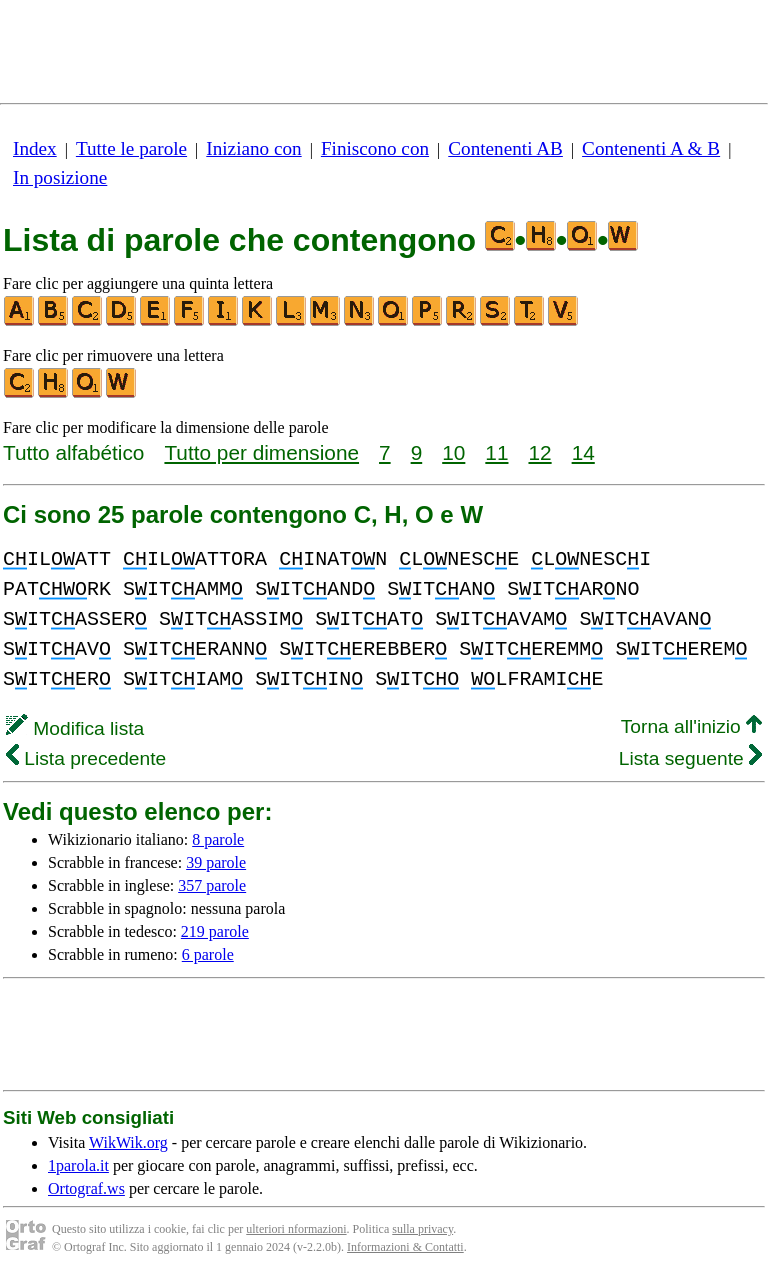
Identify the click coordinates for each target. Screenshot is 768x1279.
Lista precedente (86, 758)
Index (35, 148)
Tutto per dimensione (261, 452)
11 (496, 452)
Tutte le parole (131, 148)
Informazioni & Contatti (405, 1247)
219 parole (215, 931)
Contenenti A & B (651, 148)
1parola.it (78, 1165)
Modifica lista (75, 728)
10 (453, 452)
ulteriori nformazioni (296, 1229)
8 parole (218, 839)
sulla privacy (422, 1229)
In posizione (60, 177)
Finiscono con (375, 148)
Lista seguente (690, 758)
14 (583, 452)
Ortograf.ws (86, 1188)
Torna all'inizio (691, 726)
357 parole (212, 885)
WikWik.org (128, 1142)
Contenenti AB (505, 148)
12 (539, 452)
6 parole (208, 954)
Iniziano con (253, 148)
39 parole (216, 862)
